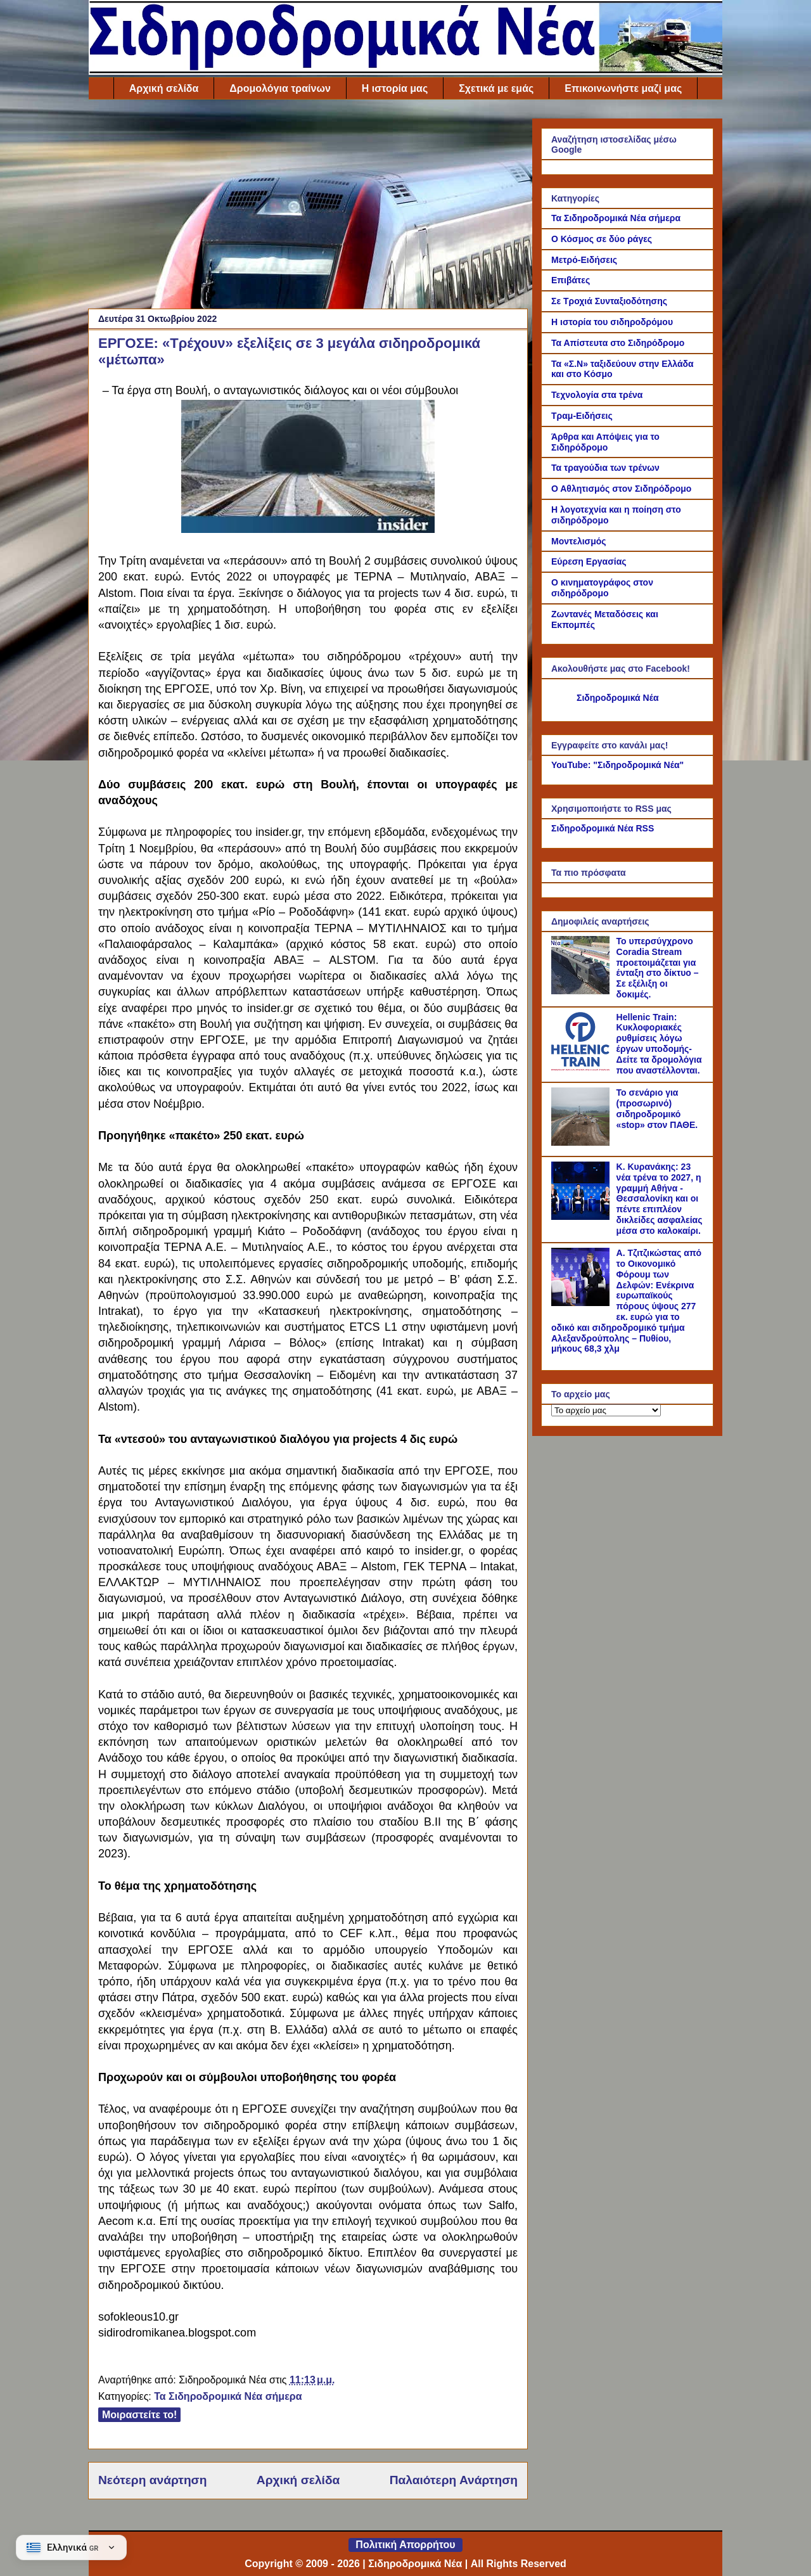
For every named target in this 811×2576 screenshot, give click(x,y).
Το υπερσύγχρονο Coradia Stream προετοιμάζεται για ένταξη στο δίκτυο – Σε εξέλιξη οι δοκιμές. (657, 967)
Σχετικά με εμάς (496, 88)
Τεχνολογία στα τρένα (596, 395)
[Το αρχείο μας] (606, 1410)
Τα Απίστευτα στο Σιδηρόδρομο (617, 343)
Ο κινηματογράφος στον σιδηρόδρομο (602, 587)
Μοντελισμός (578, 541)
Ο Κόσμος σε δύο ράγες (601, 239)
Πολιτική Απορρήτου (405, 2544)
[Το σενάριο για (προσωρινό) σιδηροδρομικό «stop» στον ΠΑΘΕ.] (582, 1142)
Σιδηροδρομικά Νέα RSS (602, 828)
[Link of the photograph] (308, 529)
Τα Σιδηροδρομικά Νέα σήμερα (228, 2396)
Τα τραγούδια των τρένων (605, 468)
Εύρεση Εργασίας (589, 561)
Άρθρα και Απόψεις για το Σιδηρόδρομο (605, 442)
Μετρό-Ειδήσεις (584, 260)
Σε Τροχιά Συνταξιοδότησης (609, 301)
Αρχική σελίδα (164, 88)
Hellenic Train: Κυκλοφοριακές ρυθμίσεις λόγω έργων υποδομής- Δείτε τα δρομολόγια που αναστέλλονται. (659, 1043)
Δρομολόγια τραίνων (279, 88)
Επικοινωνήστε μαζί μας (623, 88)
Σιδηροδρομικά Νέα (618, 698)
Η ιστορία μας (395, 88)
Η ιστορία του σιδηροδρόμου (612, 322)
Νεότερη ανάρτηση (152, 2480)
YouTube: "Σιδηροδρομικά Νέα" (617, 765)
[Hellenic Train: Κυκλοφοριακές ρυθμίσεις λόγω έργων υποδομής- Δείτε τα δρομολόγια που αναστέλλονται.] (582, 1067)
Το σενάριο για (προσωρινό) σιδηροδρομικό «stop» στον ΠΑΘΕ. (657, 1108)
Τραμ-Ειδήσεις (582, 416)
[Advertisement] (308, 207)
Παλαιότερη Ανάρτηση (454, 2480)
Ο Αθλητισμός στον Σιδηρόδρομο (621, 489)
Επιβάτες (570, 280)
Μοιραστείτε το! (139, 2414)
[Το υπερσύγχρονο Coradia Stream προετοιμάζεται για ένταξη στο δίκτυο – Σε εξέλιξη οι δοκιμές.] (582, 991)
